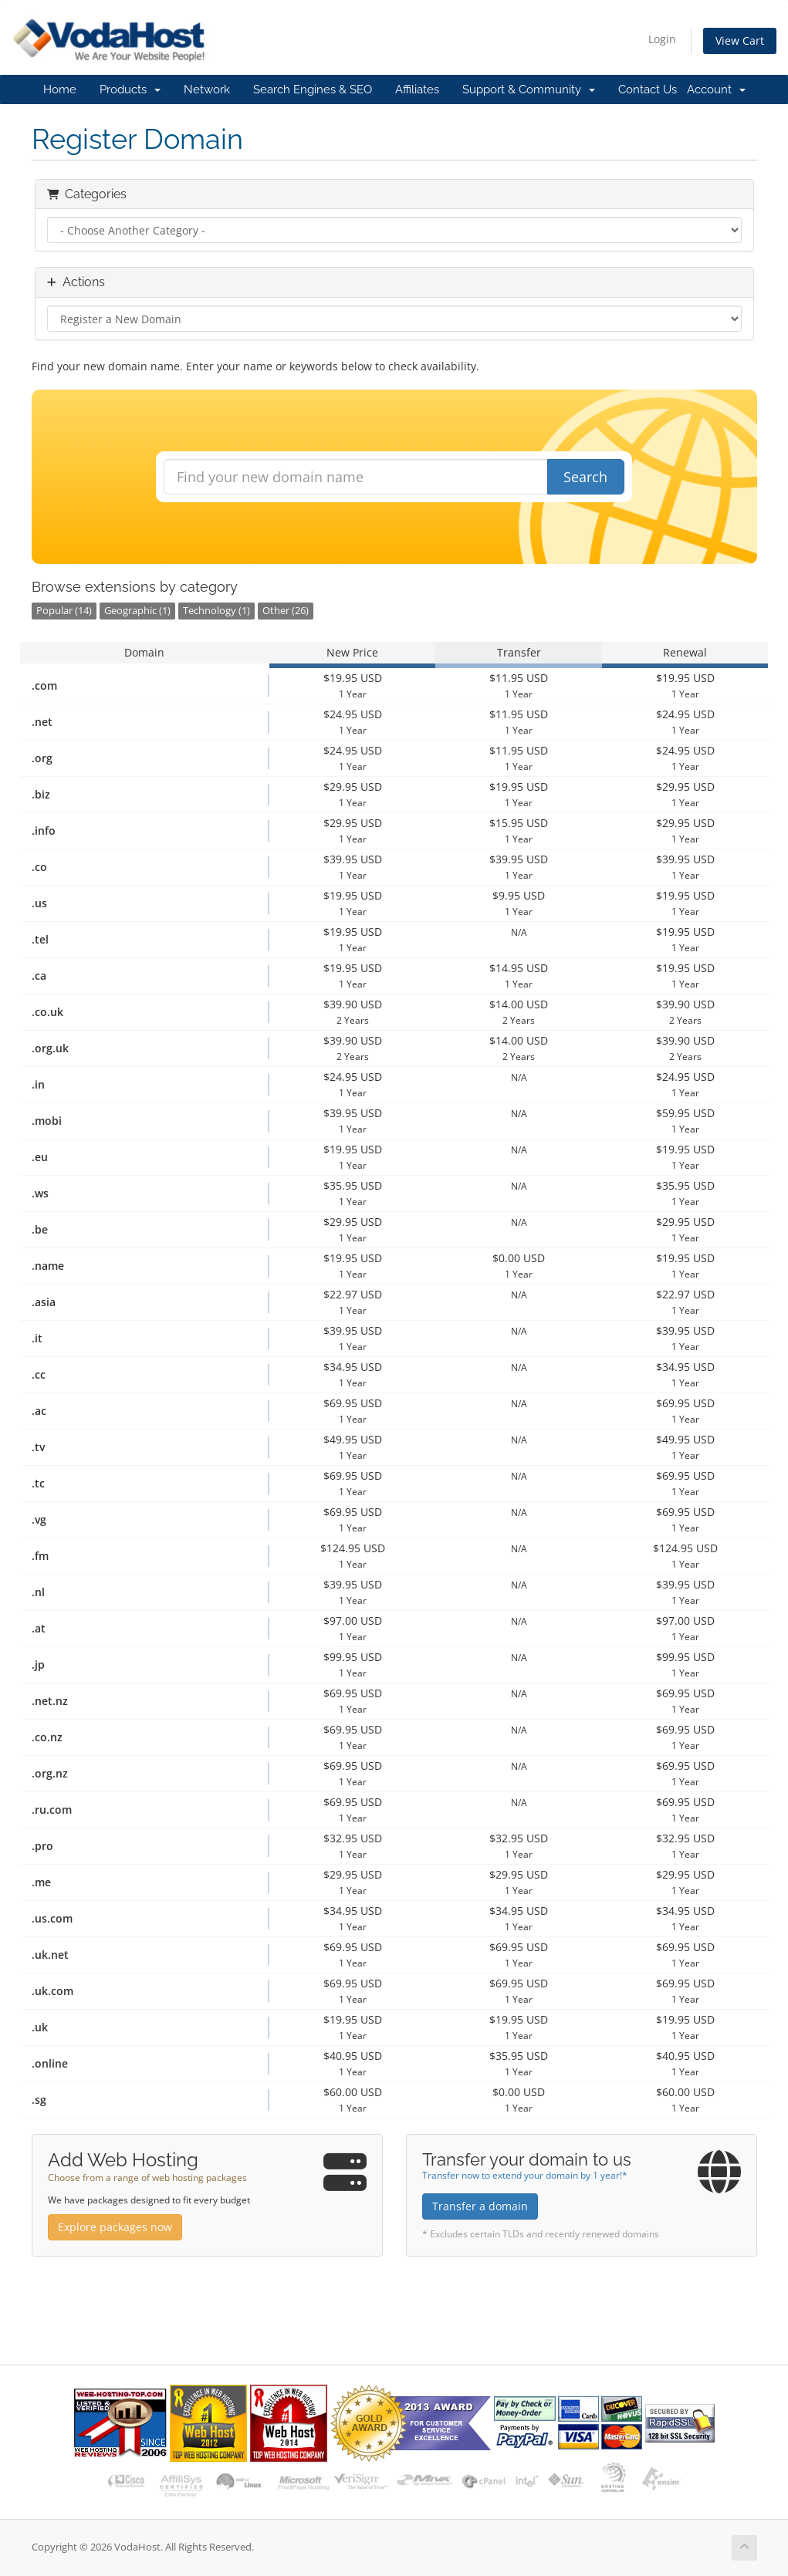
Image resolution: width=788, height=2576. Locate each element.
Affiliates (417, 89)
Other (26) (285, 610)
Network (207, 89)
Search (585, 477)
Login (662, 39)
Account (716, 89)
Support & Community (528, 89)
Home (59, 89)
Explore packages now (115, 2227)
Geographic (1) (137, 610)
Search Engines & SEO (312, 89)
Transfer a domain (480, 2206)
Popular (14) (64, 610)
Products (130, 89)
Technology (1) (216, 610)
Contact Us (647, 89)
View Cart (739, 40)
